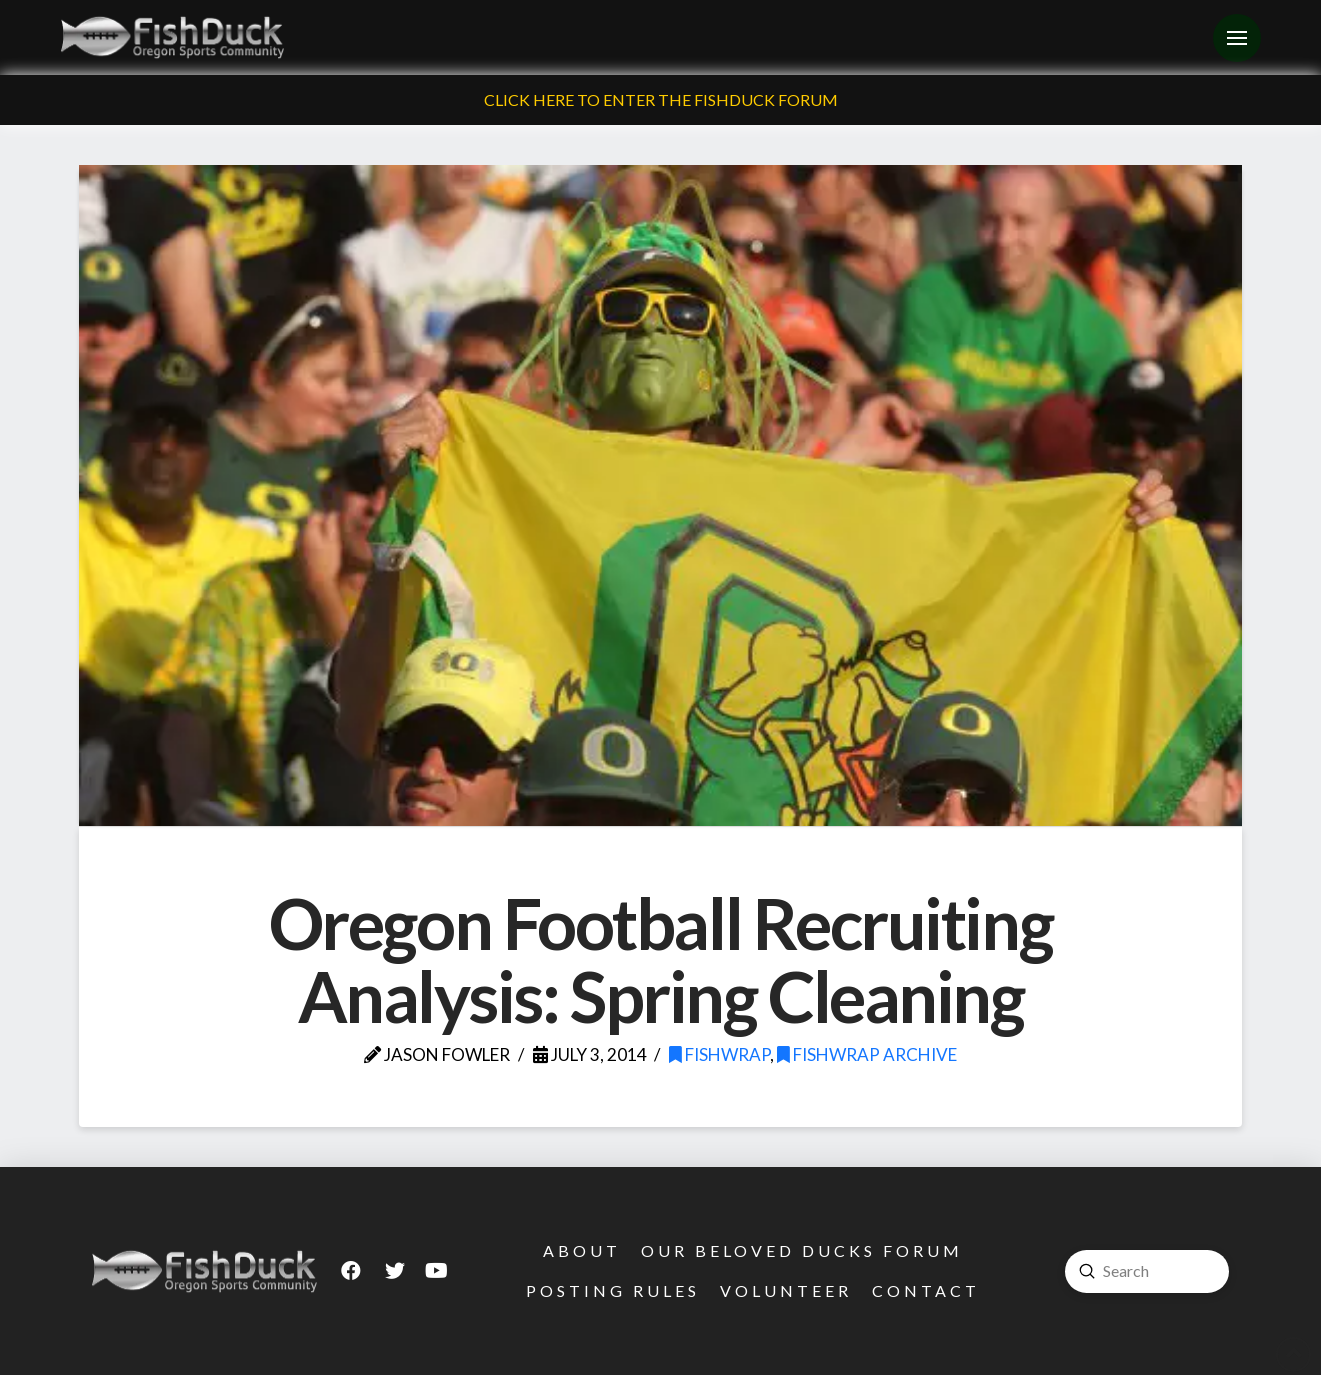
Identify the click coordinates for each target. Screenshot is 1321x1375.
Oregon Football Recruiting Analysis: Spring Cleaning (660, 960)
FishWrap (719, 1054)
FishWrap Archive (867, 1054)
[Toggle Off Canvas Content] (1237, 38)
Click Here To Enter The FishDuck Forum (661, 99)
